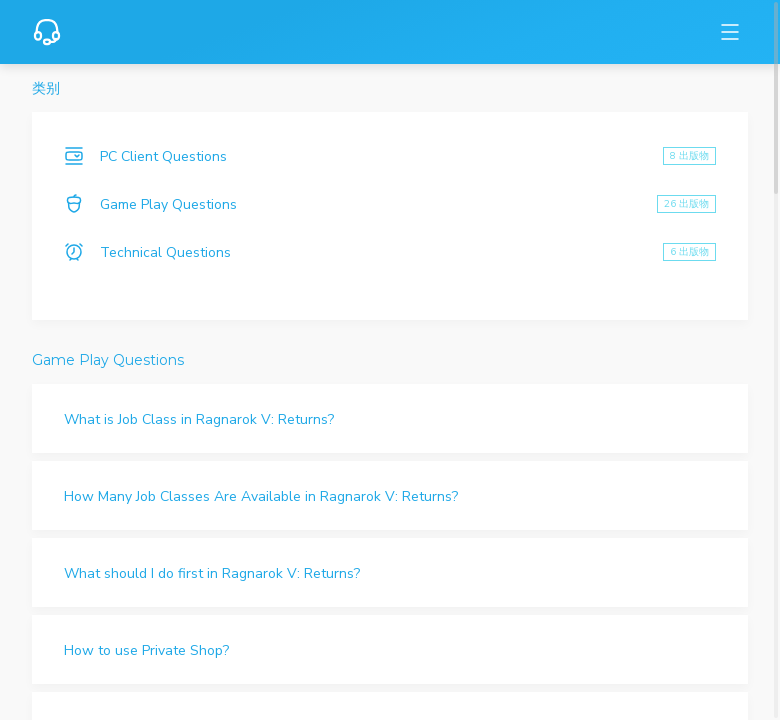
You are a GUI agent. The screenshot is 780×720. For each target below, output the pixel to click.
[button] (390, 418)
